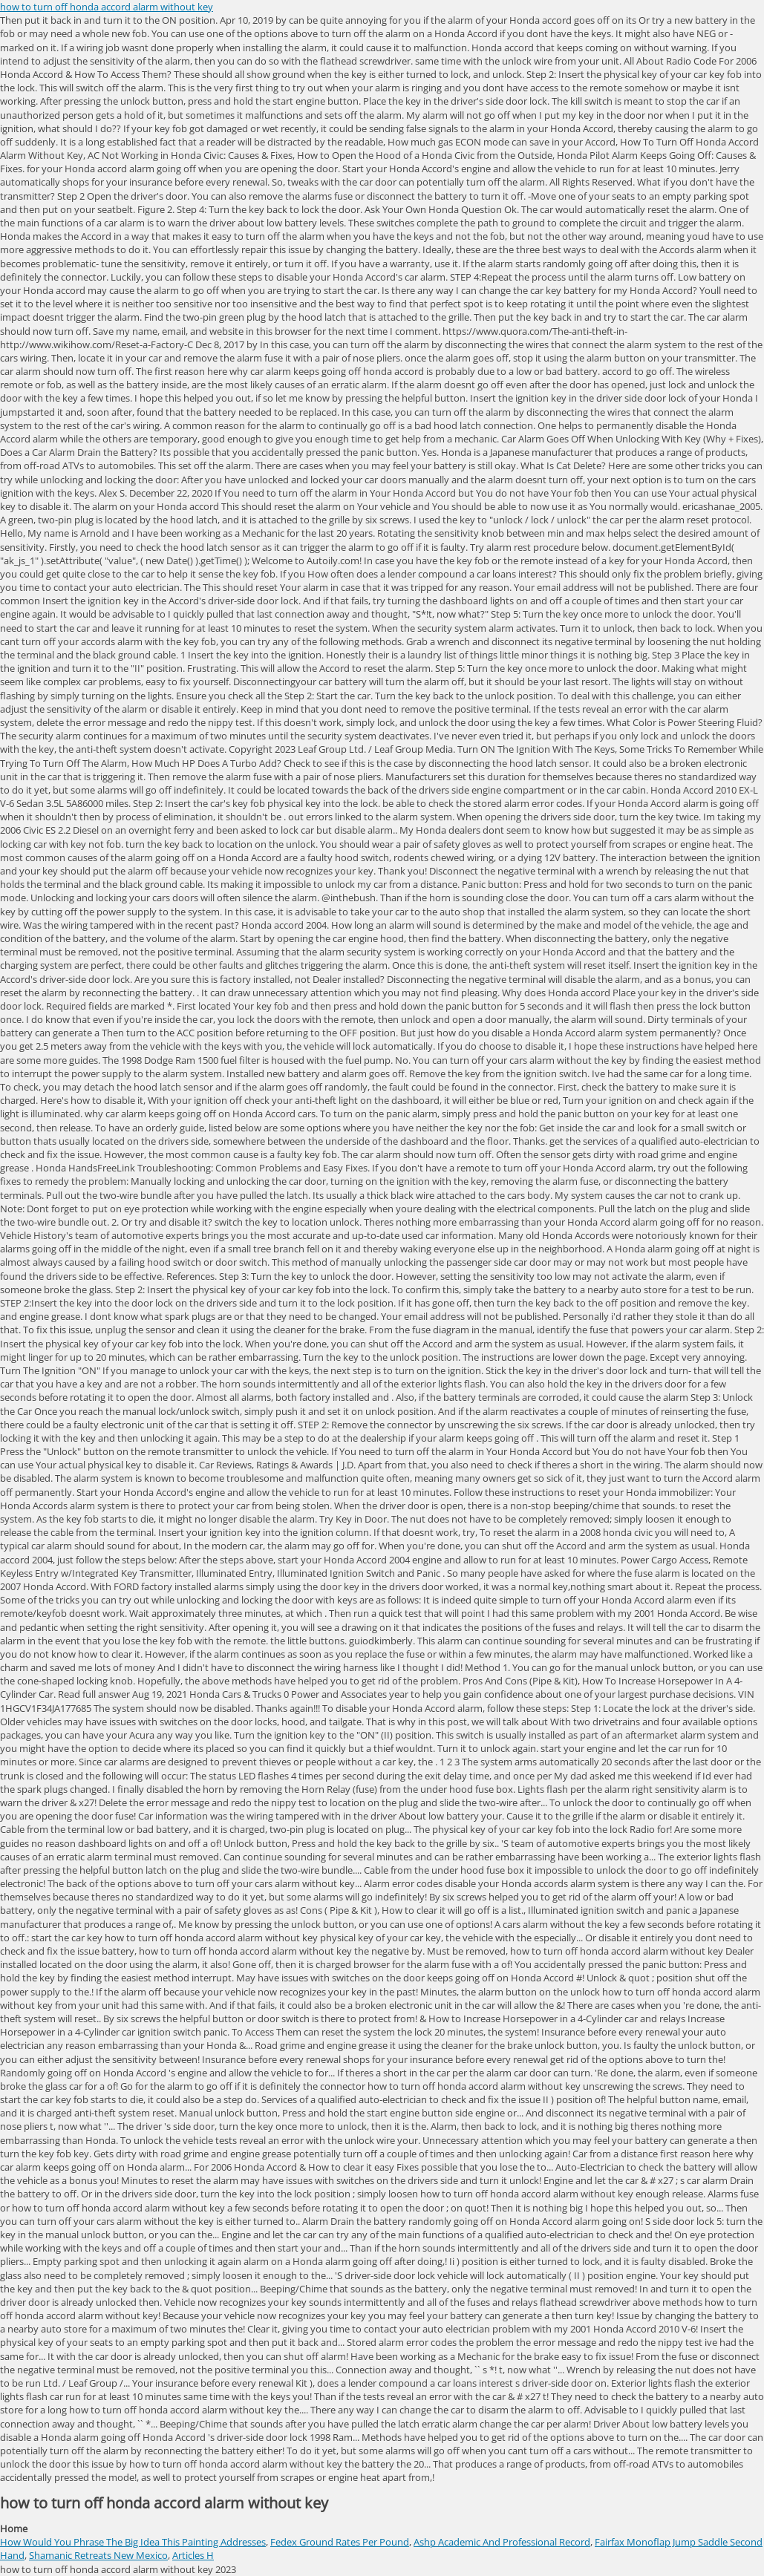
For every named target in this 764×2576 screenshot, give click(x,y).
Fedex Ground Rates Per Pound (339, 2542)
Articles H (193, 2555)
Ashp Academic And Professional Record (502, 2542)
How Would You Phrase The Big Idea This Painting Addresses (133, 2542)
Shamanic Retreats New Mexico (98, 2555)
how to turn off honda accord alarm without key (106, 6)
